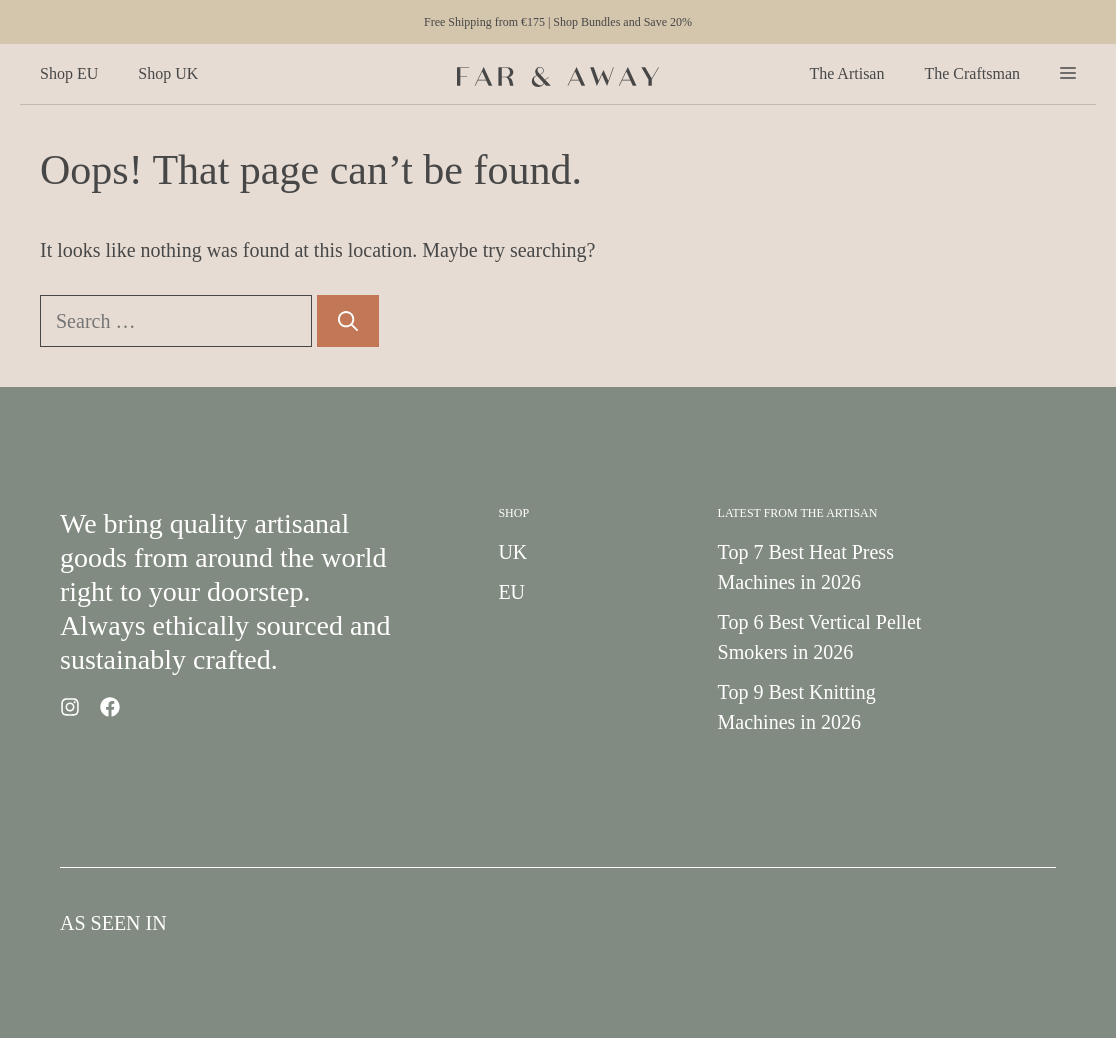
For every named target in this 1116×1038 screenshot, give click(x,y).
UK (512, 552)
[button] (1068, 74)
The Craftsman (972, 73)
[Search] (348, 321)
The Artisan (846, 73)
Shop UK (168, 73)
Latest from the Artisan (798, 513)
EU (511, 592)
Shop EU (69, 73)
